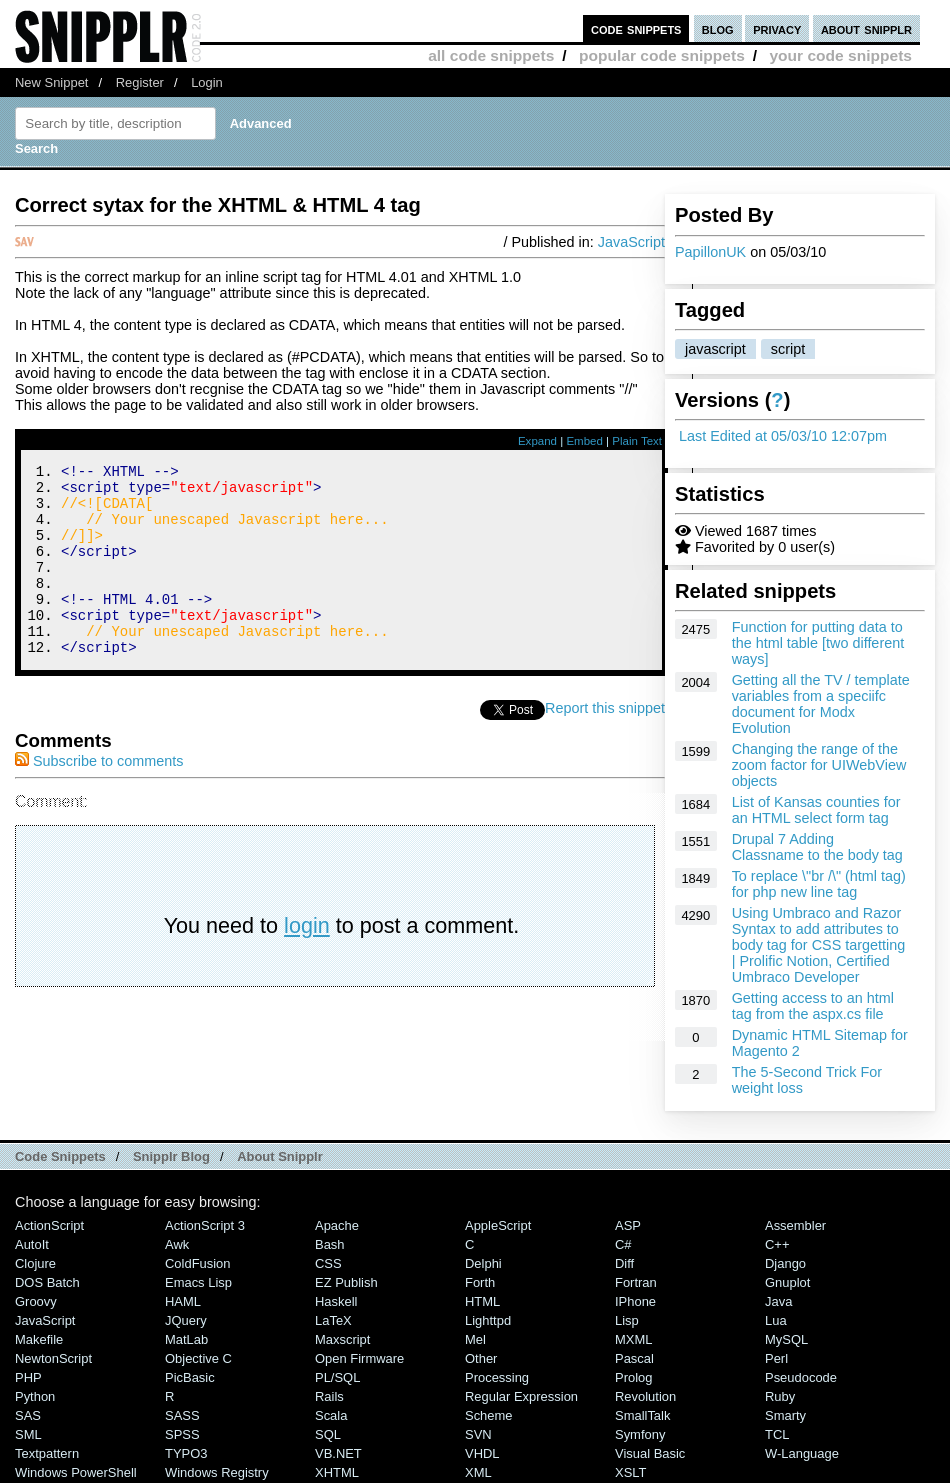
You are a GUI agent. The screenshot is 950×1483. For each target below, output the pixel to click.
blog (718, 28)
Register (140, 82)
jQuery (186, 1320)
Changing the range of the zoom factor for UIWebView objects (819, 765)
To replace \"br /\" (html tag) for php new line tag (819, 884)
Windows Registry (217, 1472)
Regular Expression (521, 1396)
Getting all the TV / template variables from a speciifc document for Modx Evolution (821, 704)
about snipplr (866, 28)
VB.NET (338, 1453)
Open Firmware (359, 1358)
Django (785, 1263)
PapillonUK (710, 252)
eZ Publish (346, 1282)
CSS (328, 1263)
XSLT (630, 1472)
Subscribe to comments (99, 797)
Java (778, 1301)
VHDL (482, 1453)
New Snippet (51, 82)
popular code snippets (662, 55)
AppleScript (498, 1225)
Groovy (36, 1301)
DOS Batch (47, 1282)
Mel (475, 1339)
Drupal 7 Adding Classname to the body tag (817, 847)
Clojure (35, 1263)
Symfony (640, 1434)
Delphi (483, 1263)
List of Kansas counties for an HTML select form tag (816, 810)
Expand (537, 441)
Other (481, 1358)
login (307, 961)
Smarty (785, 1415)
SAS (28, 1415)
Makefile (39, 1339)
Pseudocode (801, 1377)
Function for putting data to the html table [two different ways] (818, 643)
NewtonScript (53, 1358)
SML (28, 1434)
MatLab (186, 1339)
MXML (633, 1339)
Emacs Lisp (198, 1282)
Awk (177, 1244)
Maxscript (342, 1339)
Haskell (336, 1301)
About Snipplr (280, 1156)
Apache (337, 1225)
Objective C (198, 1358)
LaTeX (333, 1320)
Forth (480, 1282)
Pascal (634, 1358)
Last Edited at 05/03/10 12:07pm (783, 436)
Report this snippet (605, 744)
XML (478, 1472)
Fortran (636, 1282)
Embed (584, 441)
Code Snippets (60, 1156)
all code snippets (491, 55)
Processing (497, 1377)
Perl (776, 1358)
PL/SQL (337, 1377)
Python (35, 1396)
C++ (777, 1244)
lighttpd (488, 1320)
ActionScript (49, 1225)
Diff (624, 1263)
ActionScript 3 (205, 1225)
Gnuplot (787, 1282)
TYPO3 (186, 1453)
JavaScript (631, 242)
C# (623, 1244)
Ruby (780, 1396)
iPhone (635, 1301)
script (788, 349)
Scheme (489, 1415)
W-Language (802, 1453)
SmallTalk (642, 1415)
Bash (330, 1244)
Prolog (633, 1377)
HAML (183, 1301)
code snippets (636, 28)
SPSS (182, 1434)
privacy (777, 28)
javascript (715, 349)
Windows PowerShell (76, 1472)
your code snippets (840, 55)
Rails (329, 1396)
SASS (182, 1415)
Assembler (795, 1225)
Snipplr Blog (171, 1156)
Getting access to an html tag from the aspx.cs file (813, 1006)
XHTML (337, 1472)
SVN (478, 1434)
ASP (628, 1225)
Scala (331, 1415)
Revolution (645, 1396)
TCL (777, 1434)
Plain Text (637, 441)
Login (207, 82)
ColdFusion (198, 1263)
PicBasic (190, 1377)
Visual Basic (650, 1453)
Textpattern (47, 1453)
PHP (28, 1377)
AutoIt (32, 1244)
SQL (328, 1434)
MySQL (786, 1339)
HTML (482, 1301)
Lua (776, 1320)
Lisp (627, 1320)
